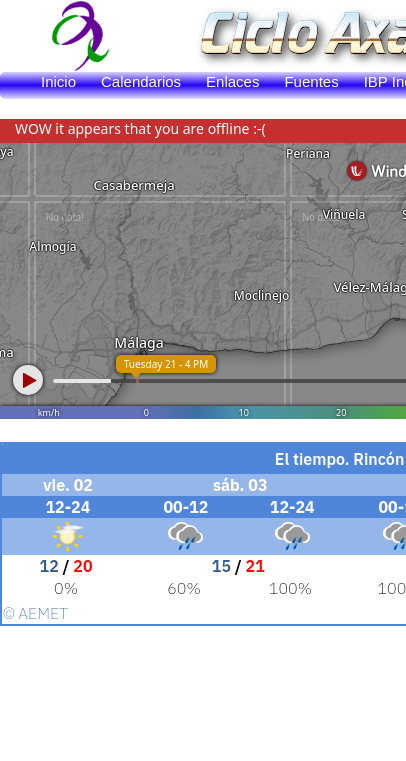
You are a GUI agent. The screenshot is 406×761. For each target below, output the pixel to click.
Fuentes (311, 81)
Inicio (58, 81)
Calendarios (141, 81)
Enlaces (232, 81)
